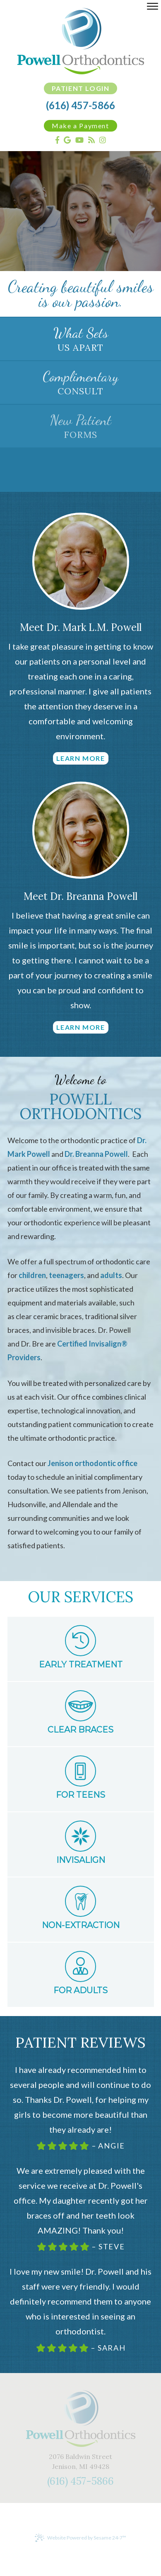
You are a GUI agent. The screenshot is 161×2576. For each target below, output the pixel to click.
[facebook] (57, 140)
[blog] (91, 140)
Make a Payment (80, 126)
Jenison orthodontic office (92, 1463)
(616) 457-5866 (80, 105)
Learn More (80, 758)
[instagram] (103, 140)
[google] (67, 140)
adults (111, 1275)
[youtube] (79, 140)
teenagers (66, 1275)
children (32, 1275)
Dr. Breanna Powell (96, 1153)
